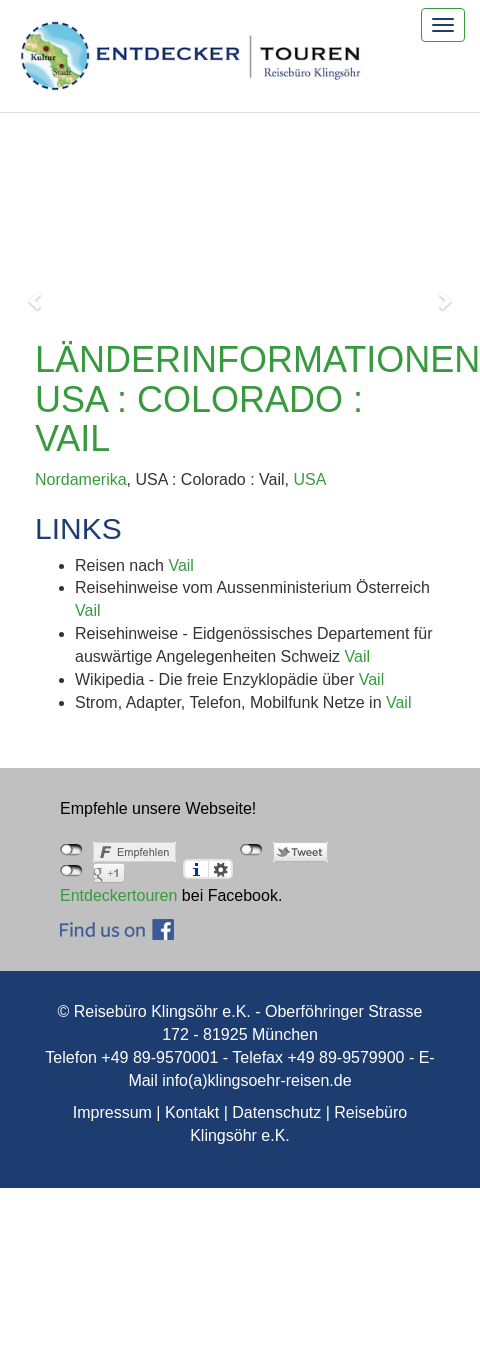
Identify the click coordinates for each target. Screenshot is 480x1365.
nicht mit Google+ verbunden (71, 871)
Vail (181, 565)
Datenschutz (276, 1112)
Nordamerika (81, 479)
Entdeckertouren (118, 895)
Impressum (112, 1112)
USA (309, 479)
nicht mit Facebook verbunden (71, 850)
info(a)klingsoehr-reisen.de (256, 1080)
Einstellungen (220, 869)
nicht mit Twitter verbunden (251, 850)
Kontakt (192, 1112)
